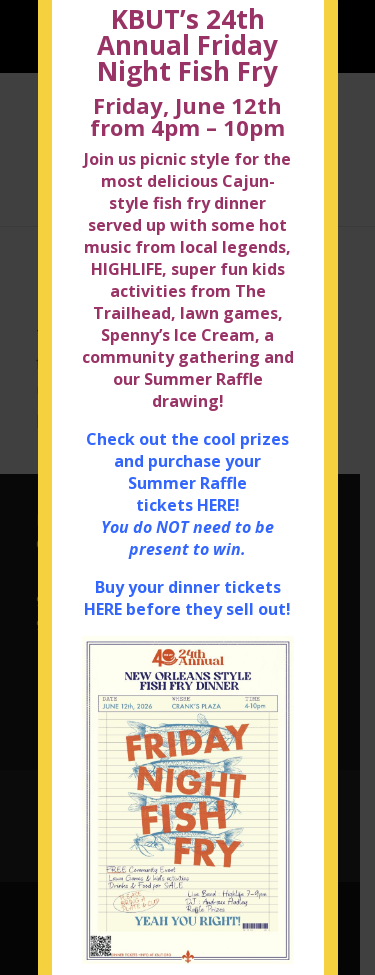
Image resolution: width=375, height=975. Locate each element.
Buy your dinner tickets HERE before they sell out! (187, 605)
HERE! (218, 512)
